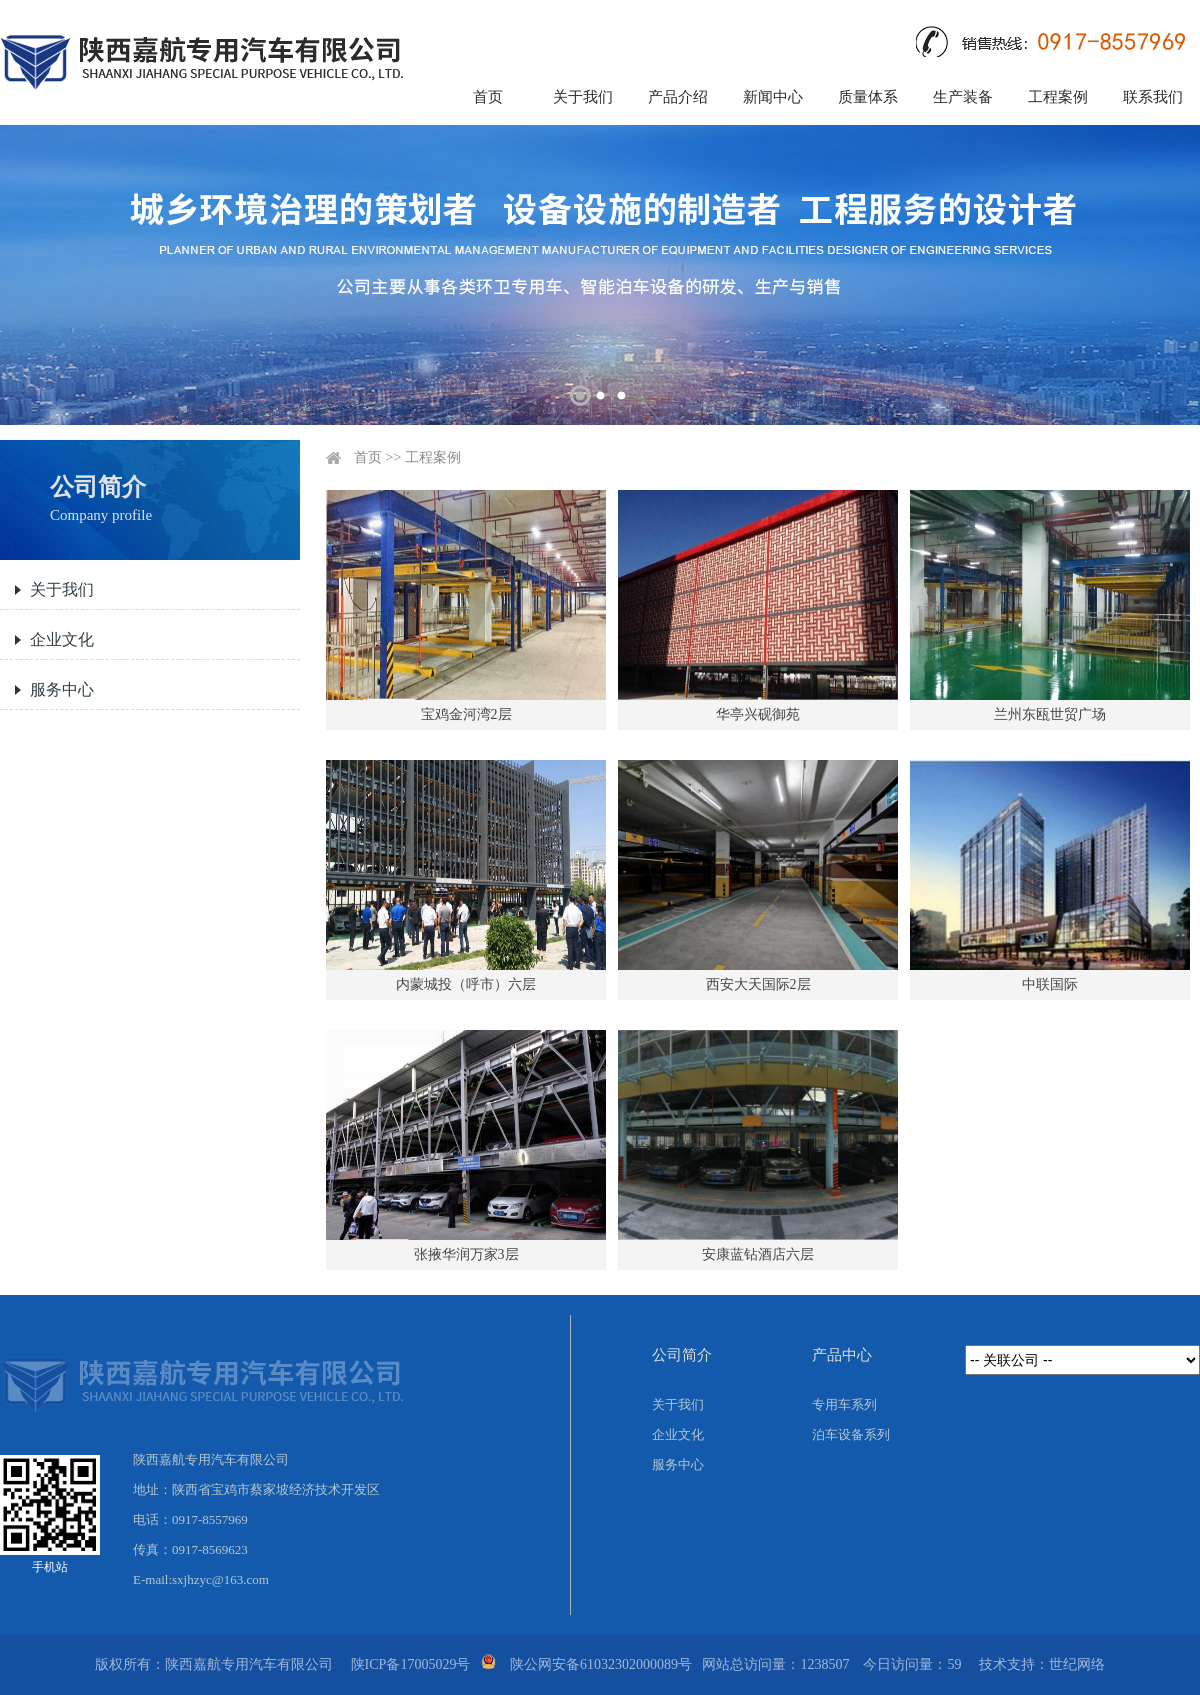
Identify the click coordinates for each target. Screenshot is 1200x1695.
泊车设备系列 (851, 1434)
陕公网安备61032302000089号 (601, 1664)
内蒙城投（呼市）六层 (466, 984)
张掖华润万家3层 (466, 1254)
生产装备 (963, 97)
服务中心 (62, 689)
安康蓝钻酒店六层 (758, 1254)
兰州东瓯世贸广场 (1050, 714)
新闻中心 (773, 97)
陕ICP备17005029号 (411, 1664)
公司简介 (682, 1355)
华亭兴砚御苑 (758, 714)
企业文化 (62, 639)
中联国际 (1050, 984)
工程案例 (1058, 97)
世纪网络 (1077, 1664)
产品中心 (842, 1355)
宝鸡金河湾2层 (466, 714)
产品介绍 (678, 97)
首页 (488, 97)
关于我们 (583, 97)
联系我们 (1153, 97)
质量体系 (868, 97)
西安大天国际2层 (758, 984)
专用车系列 (844, 1404)
